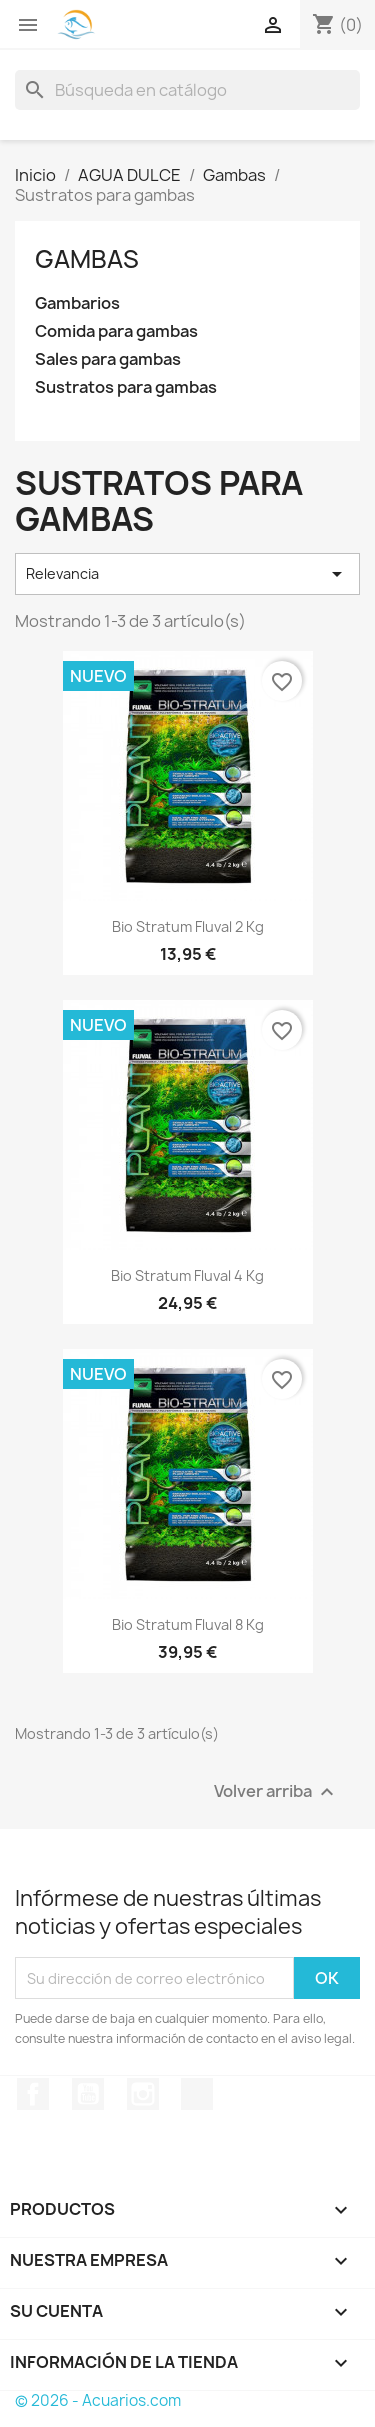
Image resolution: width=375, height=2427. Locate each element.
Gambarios (77, 303)
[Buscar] (187, 90)
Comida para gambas (116, 331)
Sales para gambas (108, 359)
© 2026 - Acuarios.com (98, 2400)
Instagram (143, 2094)
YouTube (88, 2094)
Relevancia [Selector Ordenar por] (187, 574)
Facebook (33, 2094)
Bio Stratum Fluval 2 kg (188, 926)
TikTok (197, 2094)
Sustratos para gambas (126, 387)
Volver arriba (276, 1792)
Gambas (87, 259)
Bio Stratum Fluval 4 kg (187, 1275)
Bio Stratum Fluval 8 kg (188, 1624)
